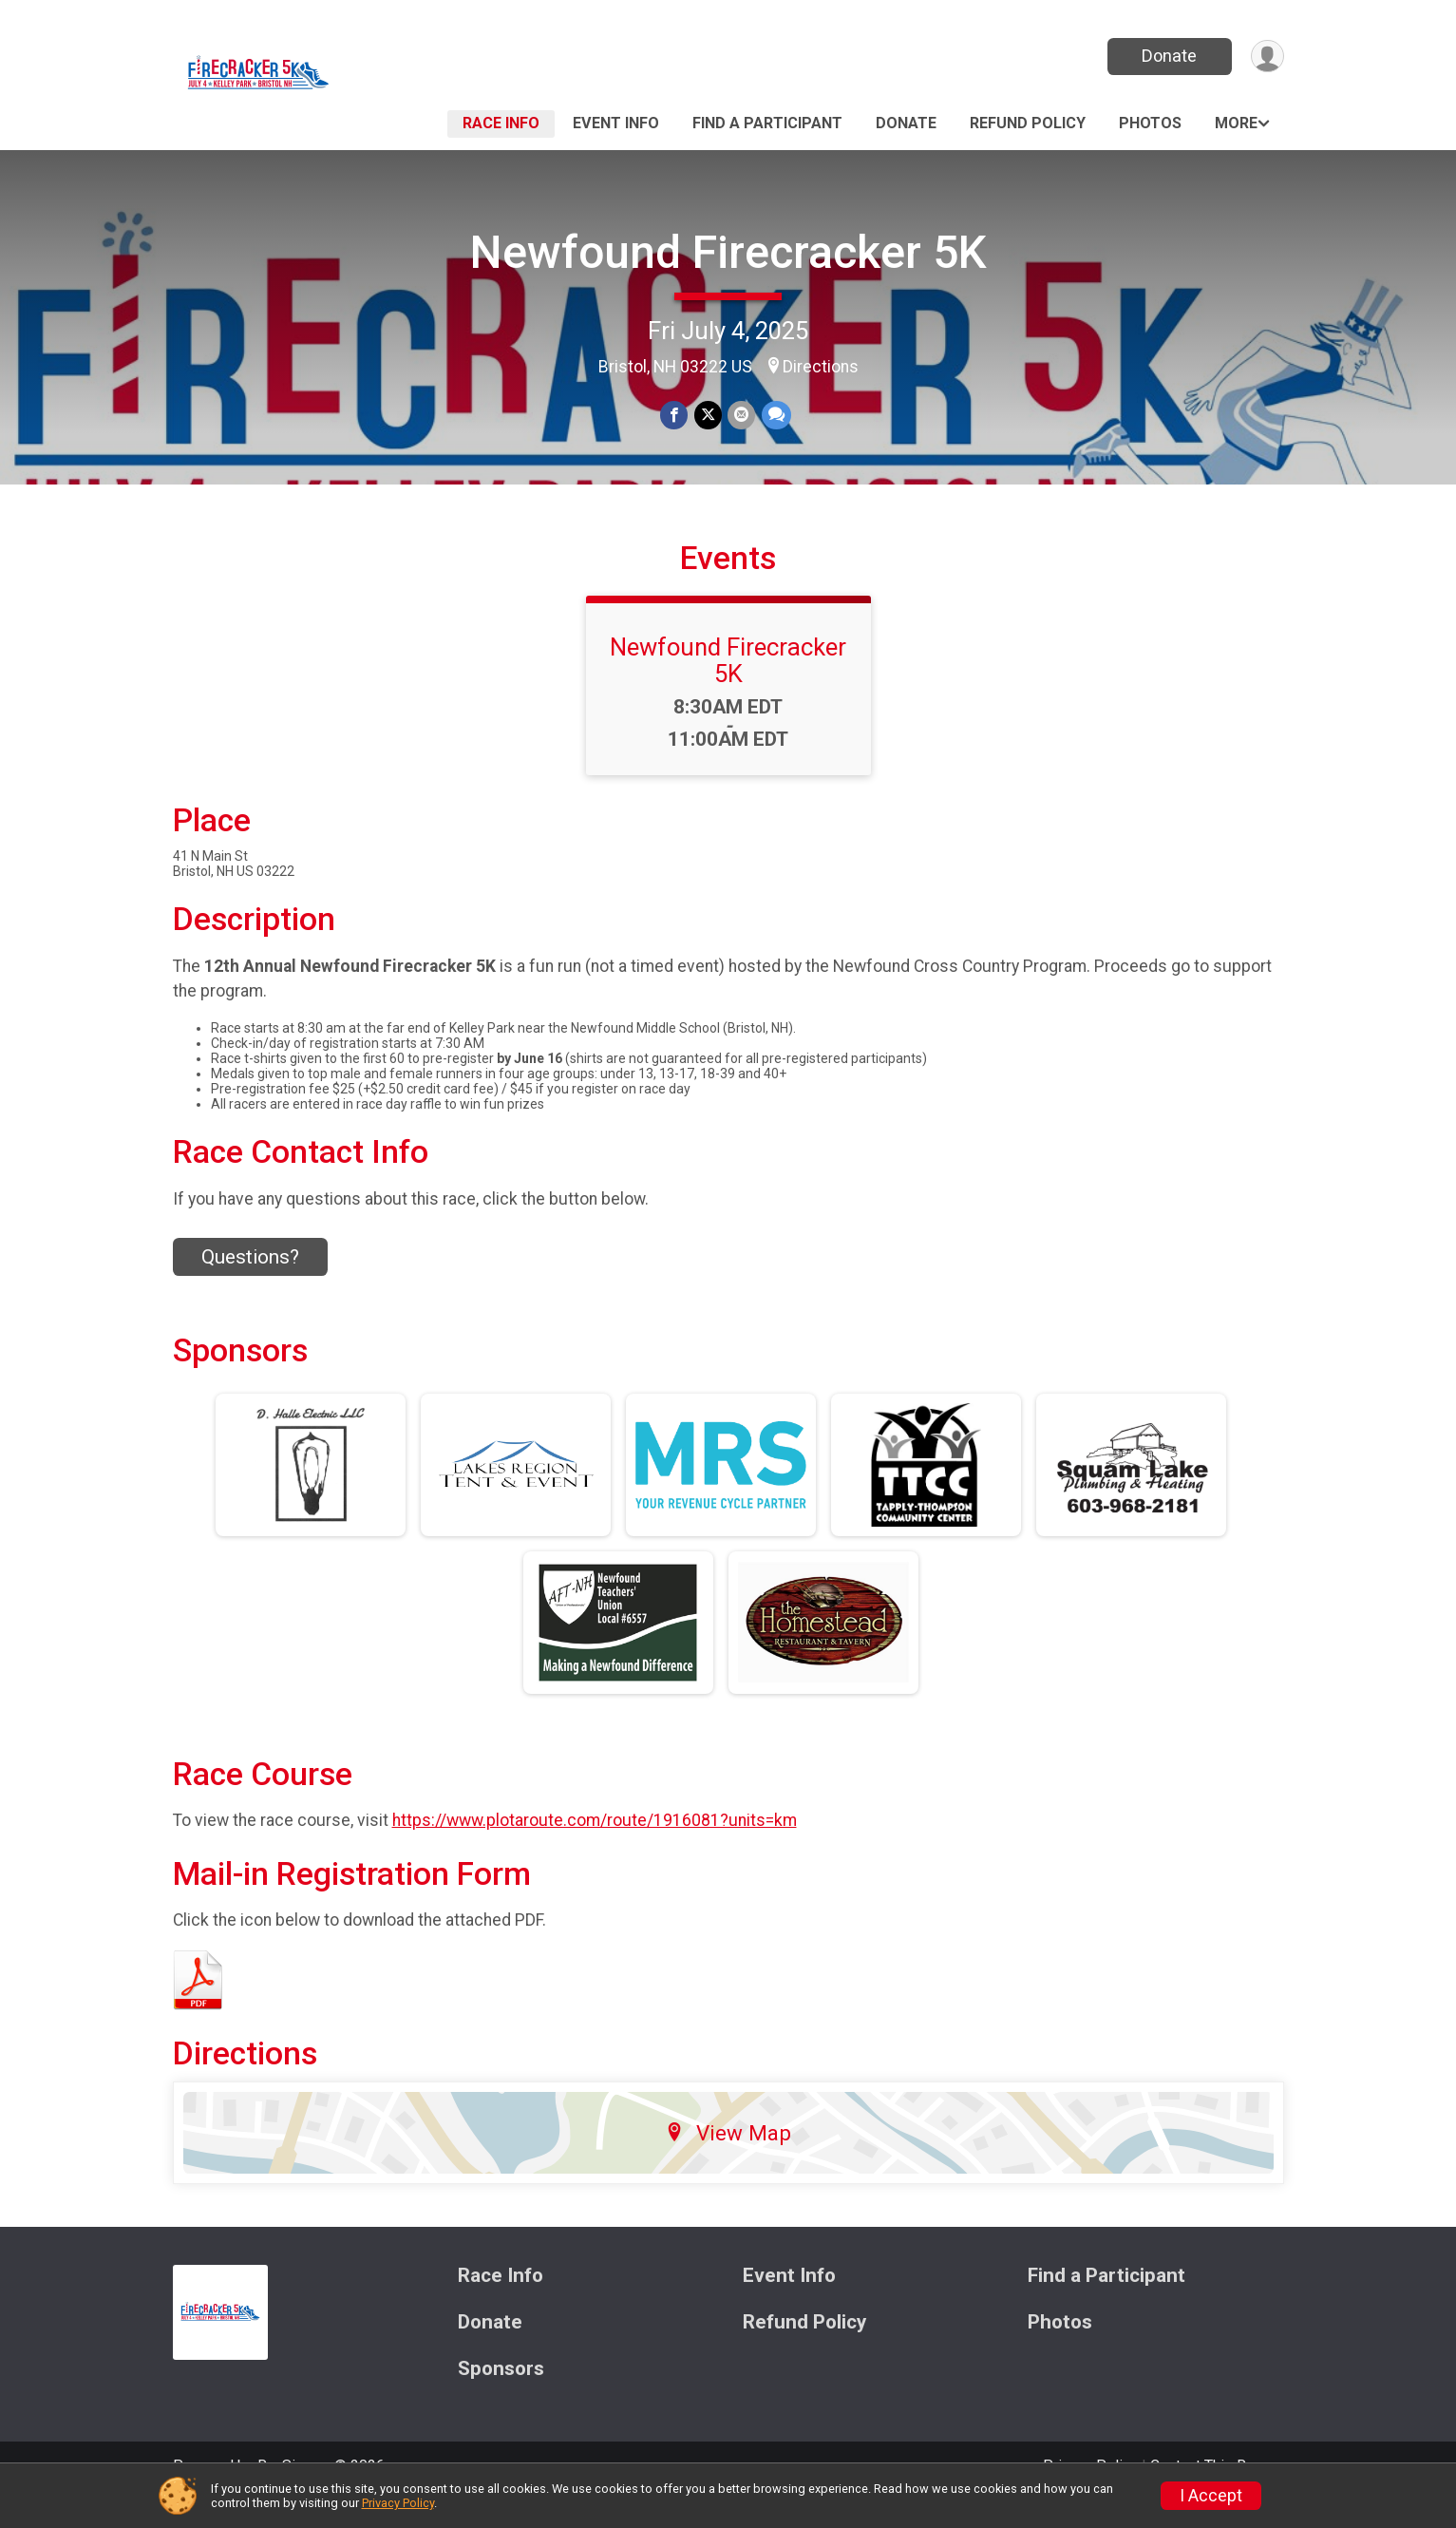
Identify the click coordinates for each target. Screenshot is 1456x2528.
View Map (728, 2159)
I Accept (1211, 2495)
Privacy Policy (398, 2503)
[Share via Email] (741, 415)
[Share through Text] (775, 415)
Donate (1167, 56)
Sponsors (501, 2394)
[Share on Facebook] (675, 415)
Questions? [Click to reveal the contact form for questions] (250, 1283)
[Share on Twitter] (708, 415)
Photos (1150, 123)
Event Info (616, 123)
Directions (821, 366)
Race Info (501, 123)
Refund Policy (1028, 123)
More (1236, 123)
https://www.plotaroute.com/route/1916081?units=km (594, 1846)
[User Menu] (1266, 56)
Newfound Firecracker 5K (728, 252)
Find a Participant (767, 123)
